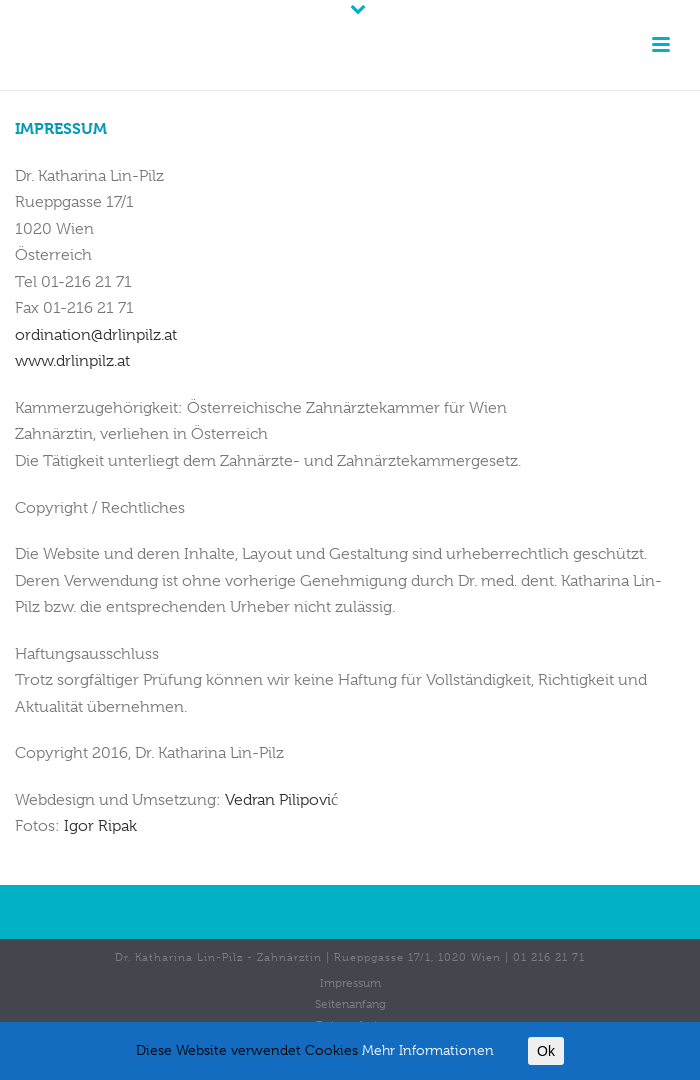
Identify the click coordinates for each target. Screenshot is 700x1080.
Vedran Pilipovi (281, 800)
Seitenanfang (350, 1004)
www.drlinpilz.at (72, 361)
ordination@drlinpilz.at (96, 335)
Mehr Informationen (428, 1050)
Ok (546, 1051)
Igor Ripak (100, 826)
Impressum (350, 983)
